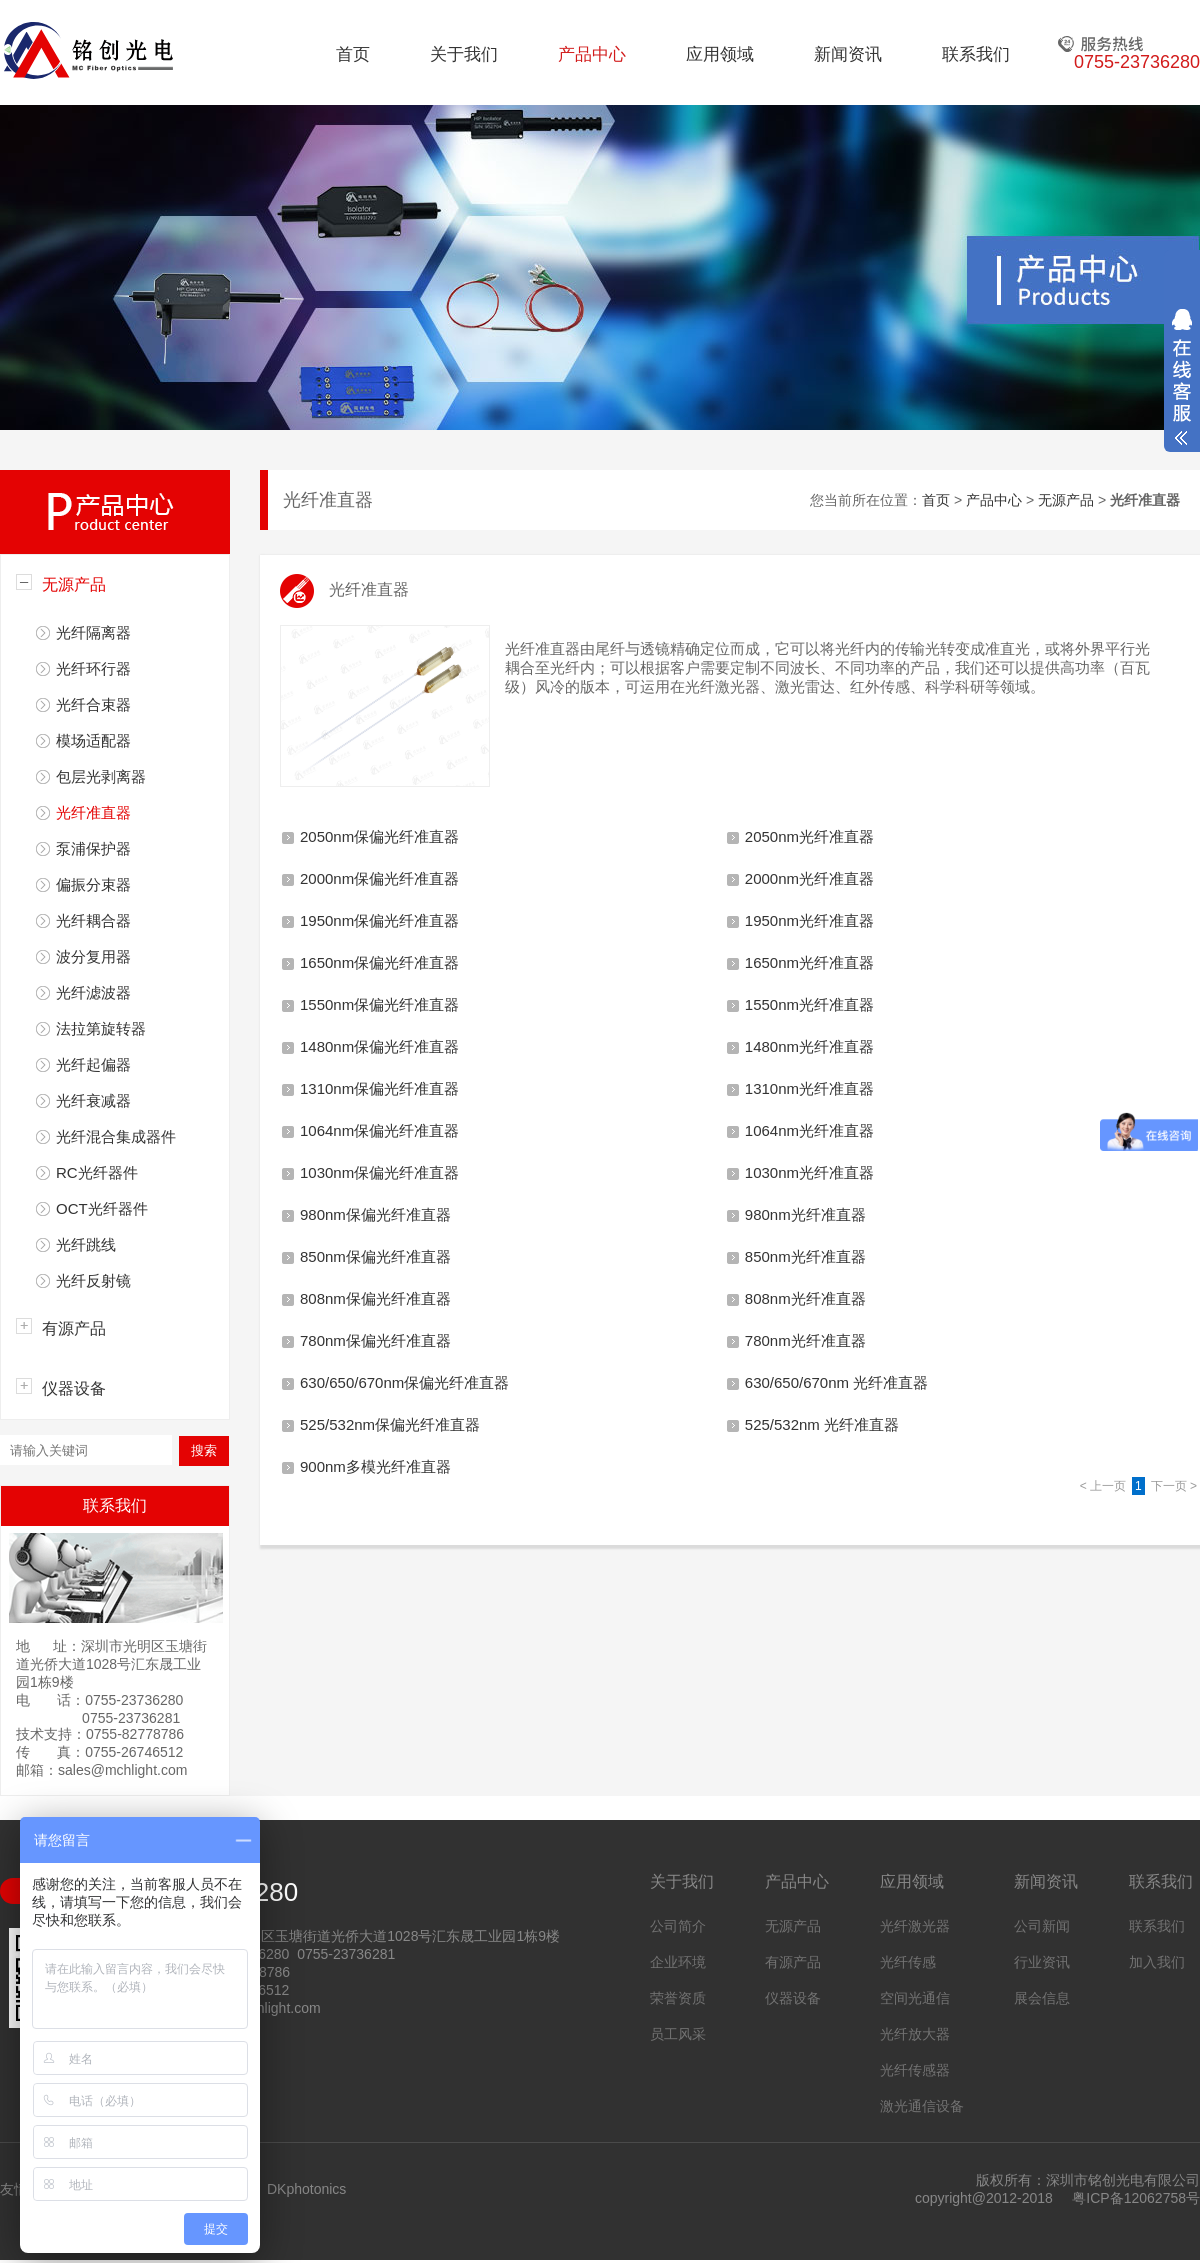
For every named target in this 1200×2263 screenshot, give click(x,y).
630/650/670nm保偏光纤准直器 (404, 1382)
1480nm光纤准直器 (809, 1046)
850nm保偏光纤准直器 (375, 1256)
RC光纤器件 (97, 1172)
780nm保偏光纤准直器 (375, 1340)
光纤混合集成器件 (116, 1136)
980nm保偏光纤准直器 (375, 1214)
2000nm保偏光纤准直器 (379, 878)
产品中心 (592, 54)
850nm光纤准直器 (805, 1256)
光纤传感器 (915, 2070)
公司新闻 (1042, 1926)
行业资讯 (1042, 1962)
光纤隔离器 (93, 632)
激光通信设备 (922, 2106)
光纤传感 (908, 1962)
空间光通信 (915, 1998)
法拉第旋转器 (101, 1028)
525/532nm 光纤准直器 (822, 1424)
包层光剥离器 (101, 776)
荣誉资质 (678, 1998)
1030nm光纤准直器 (809, 1172)
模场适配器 (93, 740)
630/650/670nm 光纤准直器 (836, 1382)
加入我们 (1157, 1962)
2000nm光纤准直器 (809, 878)
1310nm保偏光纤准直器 (379, 1088)
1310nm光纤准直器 (809, 1088)
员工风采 (678, 2034)
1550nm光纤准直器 (809, 1004)
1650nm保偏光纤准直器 (379, 962)
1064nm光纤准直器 (809, 1130)
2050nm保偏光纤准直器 (379, 836)
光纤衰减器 (93, 1100)
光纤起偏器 (93, 1064)
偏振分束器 (93, 884)
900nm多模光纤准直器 (375, 1466)
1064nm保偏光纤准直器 (379, 1130)
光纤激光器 (915, 1926)
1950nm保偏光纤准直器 (379, 920)
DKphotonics (306, 2189)
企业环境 (678, 1962)
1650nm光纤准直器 (809, 962)
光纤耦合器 (93, 920)
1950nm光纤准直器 (809, 920)
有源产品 (74, 1328)
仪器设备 (74, 1388)
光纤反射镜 (93, 1280)
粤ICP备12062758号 (1136, 2198)
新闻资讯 (848, 54)
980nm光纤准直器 (805, 1214)
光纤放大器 (915, 2034)
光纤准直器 (93, 812)
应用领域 (720, 54)
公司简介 (678, 1926)
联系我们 (976, 54)
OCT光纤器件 (102, 1208)
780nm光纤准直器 (805, 1340)
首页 (353, 54)
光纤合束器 (93, 704)
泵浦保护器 (93, 848)
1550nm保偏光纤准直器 (379, 1004)
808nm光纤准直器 (805, 1298)
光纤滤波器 (93, 992)
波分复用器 (93, 956)
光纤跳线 (86, 1244)
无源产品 (74, 584)
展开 (1182, 377)
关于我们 (464, 54)
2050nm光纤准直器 (809, 836)
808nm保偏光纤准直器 (375, 1298)
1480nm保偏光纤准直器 (379, 1046)
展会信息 (1042, 1998)
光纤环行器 (93, 668)
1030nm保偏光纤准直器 (379, 1172)
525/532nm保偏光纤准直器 (390, 1424)
